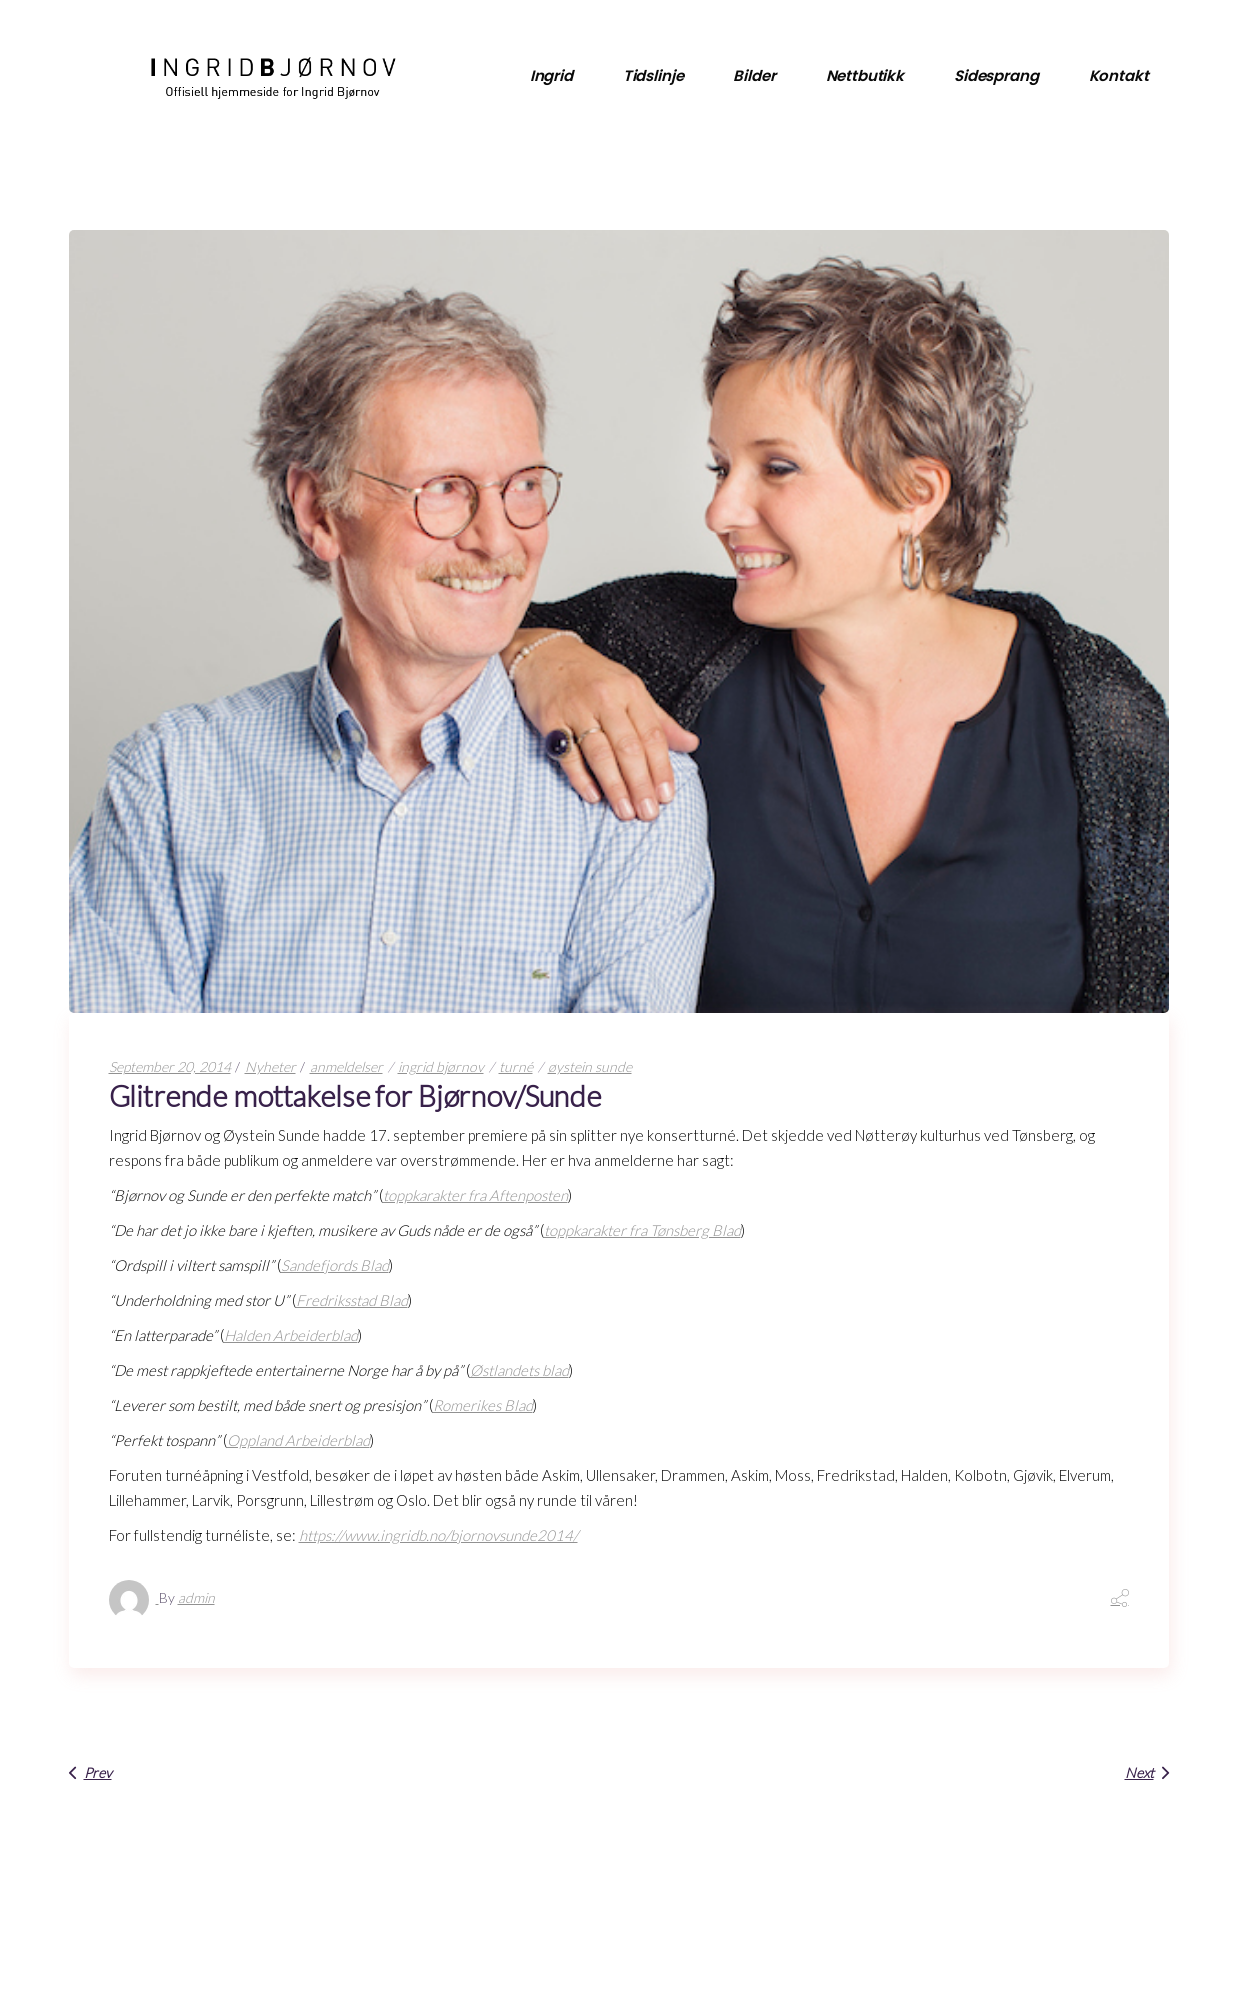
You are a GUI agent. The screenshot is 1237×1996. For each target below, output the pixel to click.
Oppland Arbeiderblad (298, 1440)
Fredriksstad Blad (352, 1300)
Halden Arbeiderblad (291, 1335)
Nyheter (270, 1066)
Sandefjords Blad (335, 1265)
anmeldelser (346, 1066)
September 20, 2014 (170, 1066)
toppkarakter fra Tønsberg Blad (642, 1230)
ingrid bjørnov (441, 1066)
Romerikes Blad (483, 1405)
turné (516, 1066)
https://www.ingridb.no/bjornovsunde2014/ (438, 1535)
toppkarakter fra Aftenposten (475, 1195)
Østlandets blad (519, 1370)
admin (196, 1597)
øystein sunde (590, 1066)
